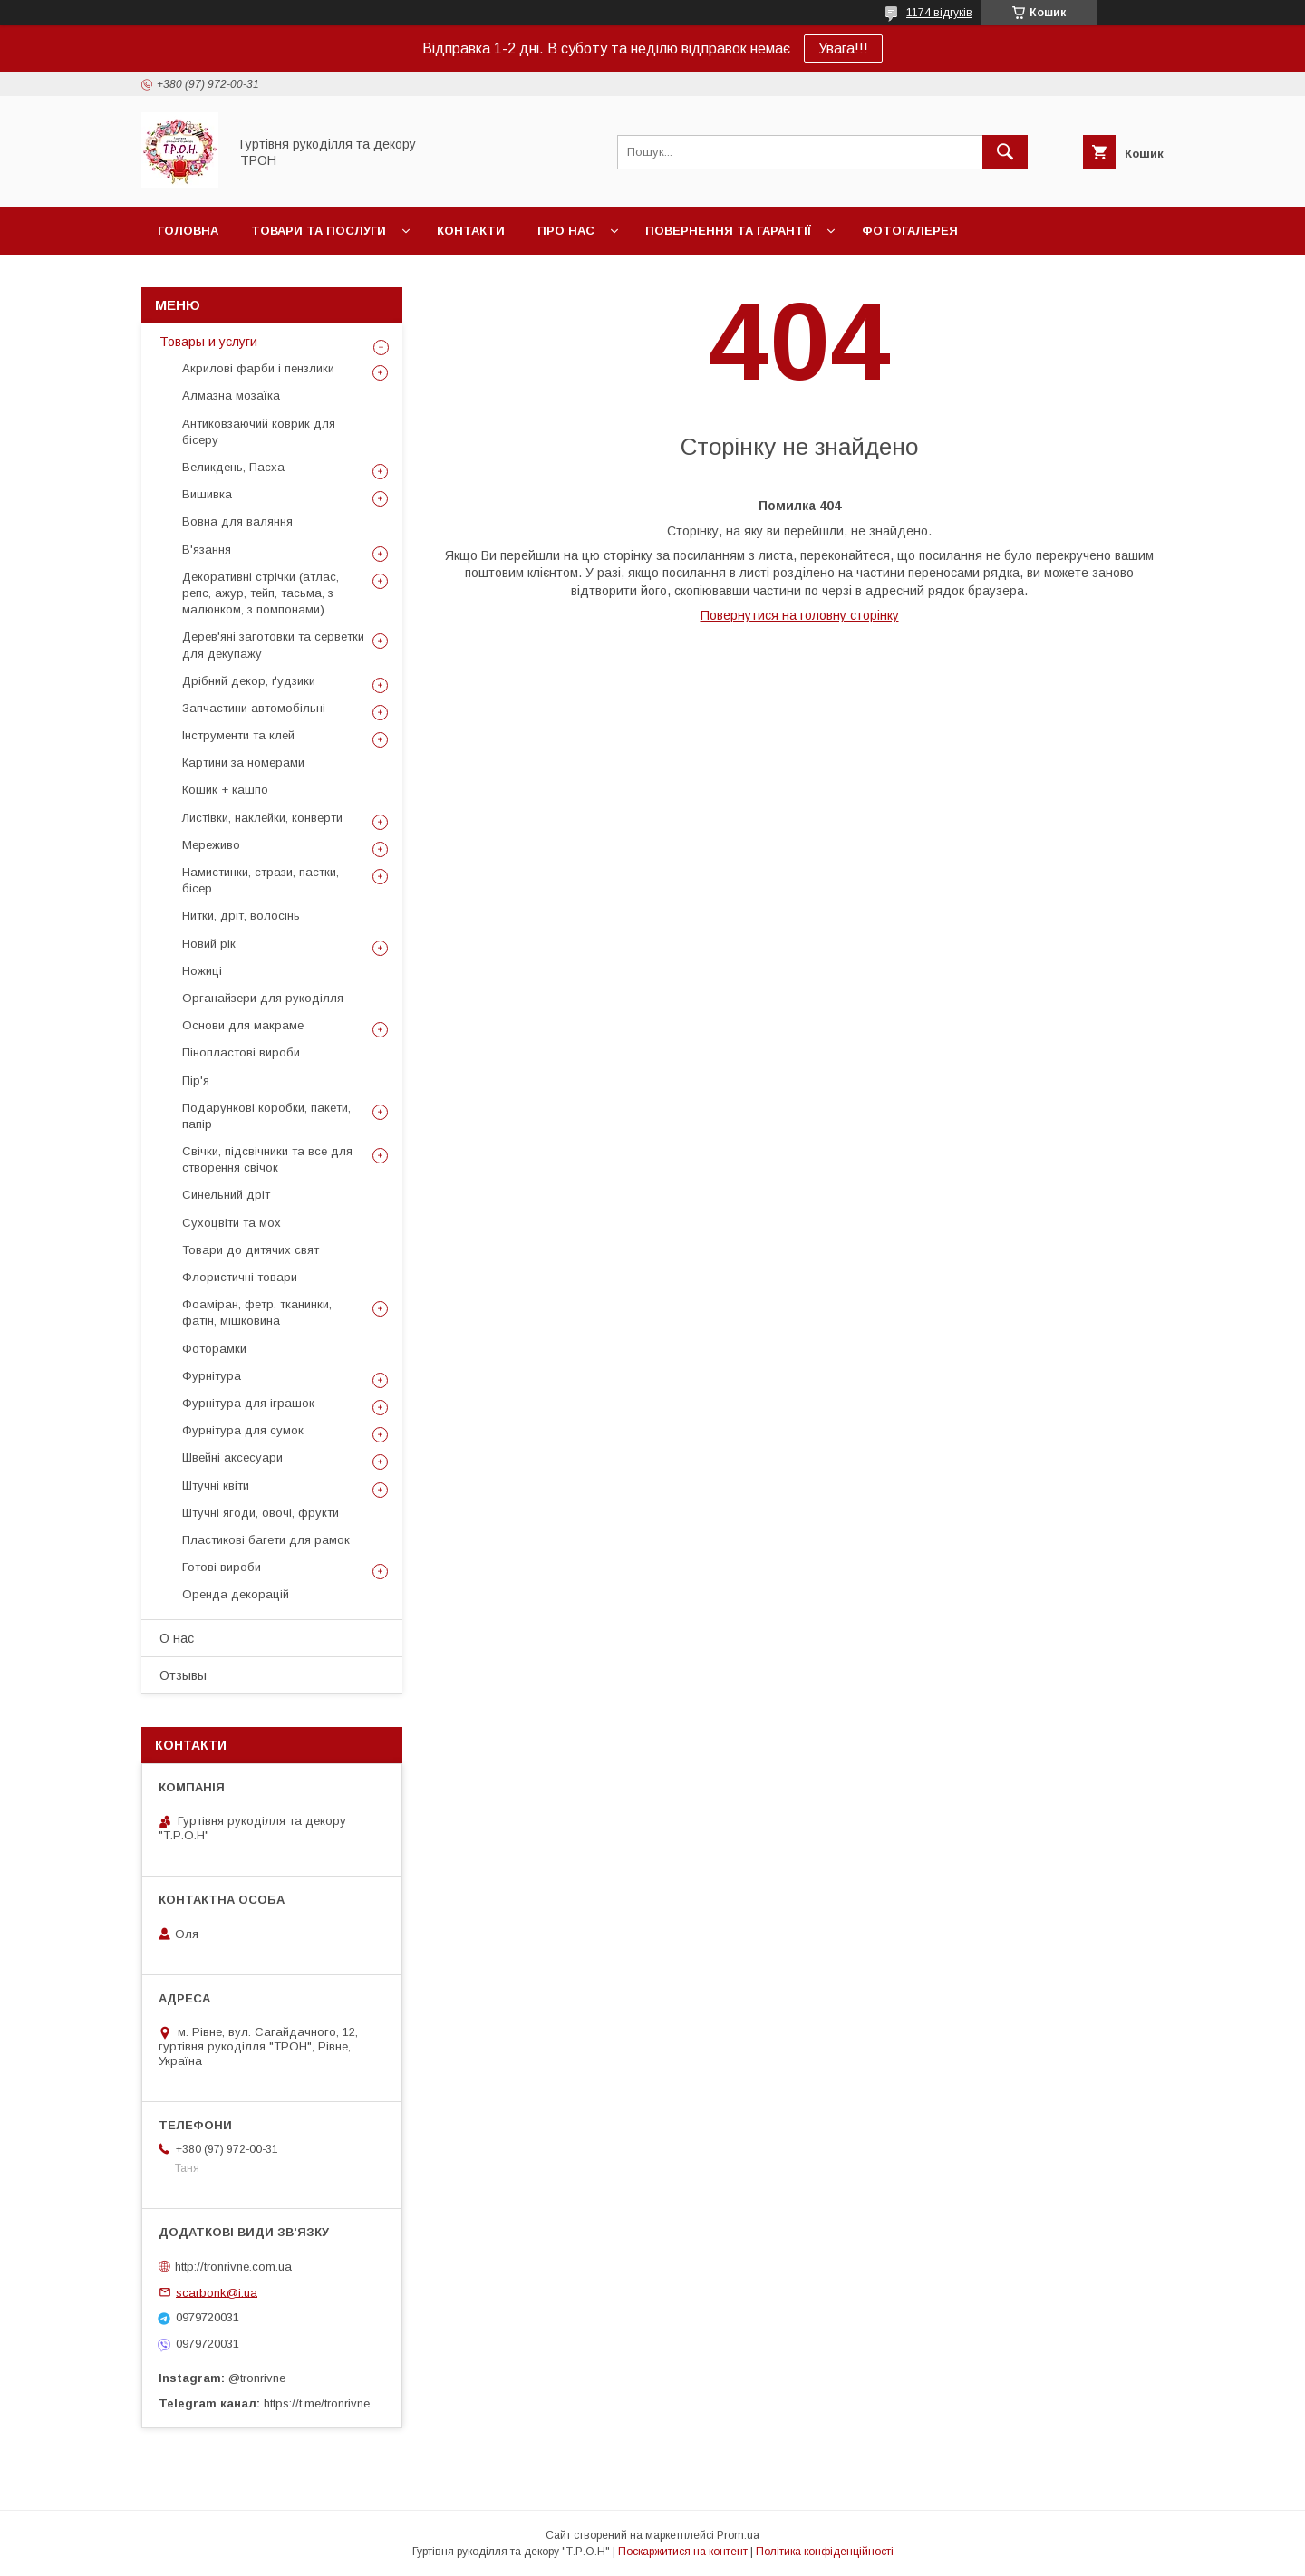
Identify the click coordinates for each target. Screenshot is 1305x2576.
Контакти (471, 230)
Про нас (565, 230)
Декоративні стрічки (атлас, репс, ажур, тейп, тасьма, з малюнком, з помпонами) (260, 593)
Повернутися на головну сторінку (800, 615)
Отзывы (183, 1675)
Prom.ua (738, 2535)
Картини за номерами (243, 762)
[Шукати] (1005, 152)
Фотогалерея (910, 230)
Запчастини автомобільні (253, 708)
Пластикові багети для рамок (266, 1540)
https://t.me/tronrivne (317, 2403)
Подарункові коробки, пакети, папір (266, 1116)
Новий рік (209, 943)
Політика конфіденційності (825, 2551)
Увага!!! (843, 48)
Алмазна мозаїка (231, 395)
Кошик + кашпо (225, 789)
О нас (177, 1638)
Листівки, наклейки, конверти (262, 818)
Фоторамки (214, 1349)
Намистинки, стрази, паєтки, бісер (260, 880)
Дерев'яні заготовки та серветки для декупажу (273, 645)
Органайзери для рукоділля (262, 998)
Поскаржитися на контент (683, 2551)
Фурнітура (211, 1376)
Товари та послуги (318, 230)
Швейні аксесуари (232, 1457)
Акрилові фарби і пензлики (258, 368)
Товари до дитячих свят (250, 1250)
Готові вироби (221, 1567)
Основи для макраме (243, 1025)
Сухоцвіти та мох (231, 1223)
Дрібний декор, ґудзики (248, 681)
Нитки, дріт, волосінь (241, 915)
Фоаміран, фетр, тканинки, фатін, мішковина (257, 1312)
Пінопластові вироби (241, 1052)
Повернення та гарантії (728, 230)
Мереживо (211, 845)
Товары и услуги (208, 341)
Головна (188, 230)
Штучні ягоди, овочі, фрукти (260, 1513)
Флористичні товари (239, 1277)
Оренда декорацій (235, 1594)
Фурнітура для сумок (243, 1430)
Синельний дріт (226, 1194)
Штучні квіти (215, 1485)
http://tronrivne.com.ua (233, 2266)
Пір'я (195, 1080)
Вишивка (207, 494)
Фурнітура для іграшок (248, 1403)
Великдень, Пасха (233, 467)
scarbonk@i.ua (216, 2292)
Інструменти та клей (238, 735)
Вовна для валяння (237, 521)
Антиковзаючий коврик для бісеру (258, 432)
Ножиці (202, 971)
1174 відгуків (939, 12)
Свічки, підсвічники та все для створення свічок (267, 1159)
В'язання (206, 549)
